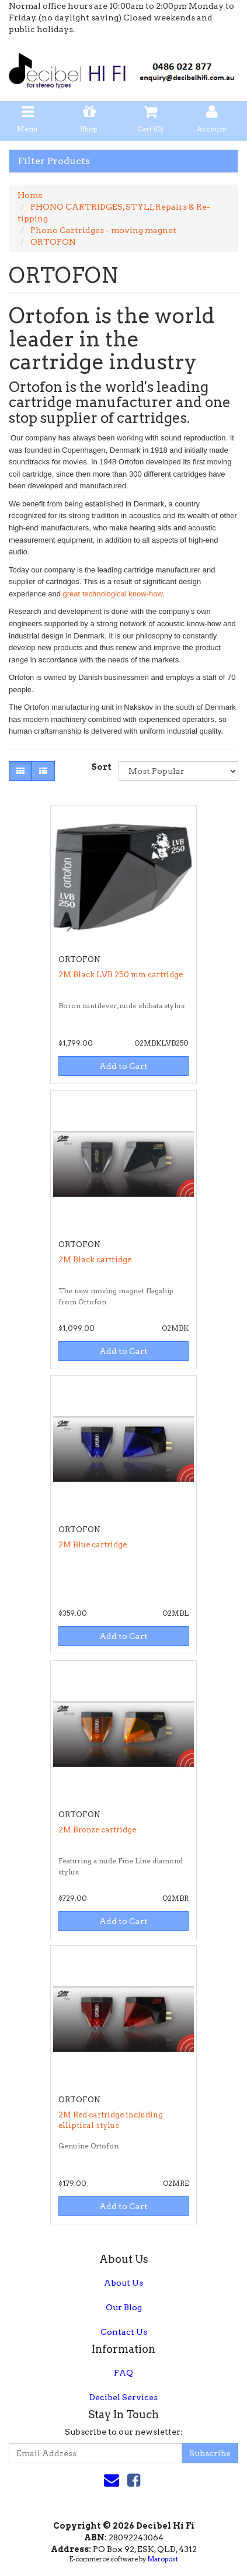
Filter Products (54, 161)
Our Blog (124, 2307)
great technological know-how (113, 593)
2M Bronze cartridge (97, 1829)
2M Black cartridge (94, 1259)
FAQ (123, 2372)
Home (30, 195)
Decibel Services (123, 2397)
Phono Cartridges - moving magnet (103, 230)
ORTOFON (53, 242)
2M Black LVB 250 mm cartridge (120, 974)
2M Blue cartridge (92, 1544)
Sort (100, 767)
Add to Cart (123, 1066)
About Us (123, 2282)
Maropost (162, 2559)
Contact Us (123, 2332)
